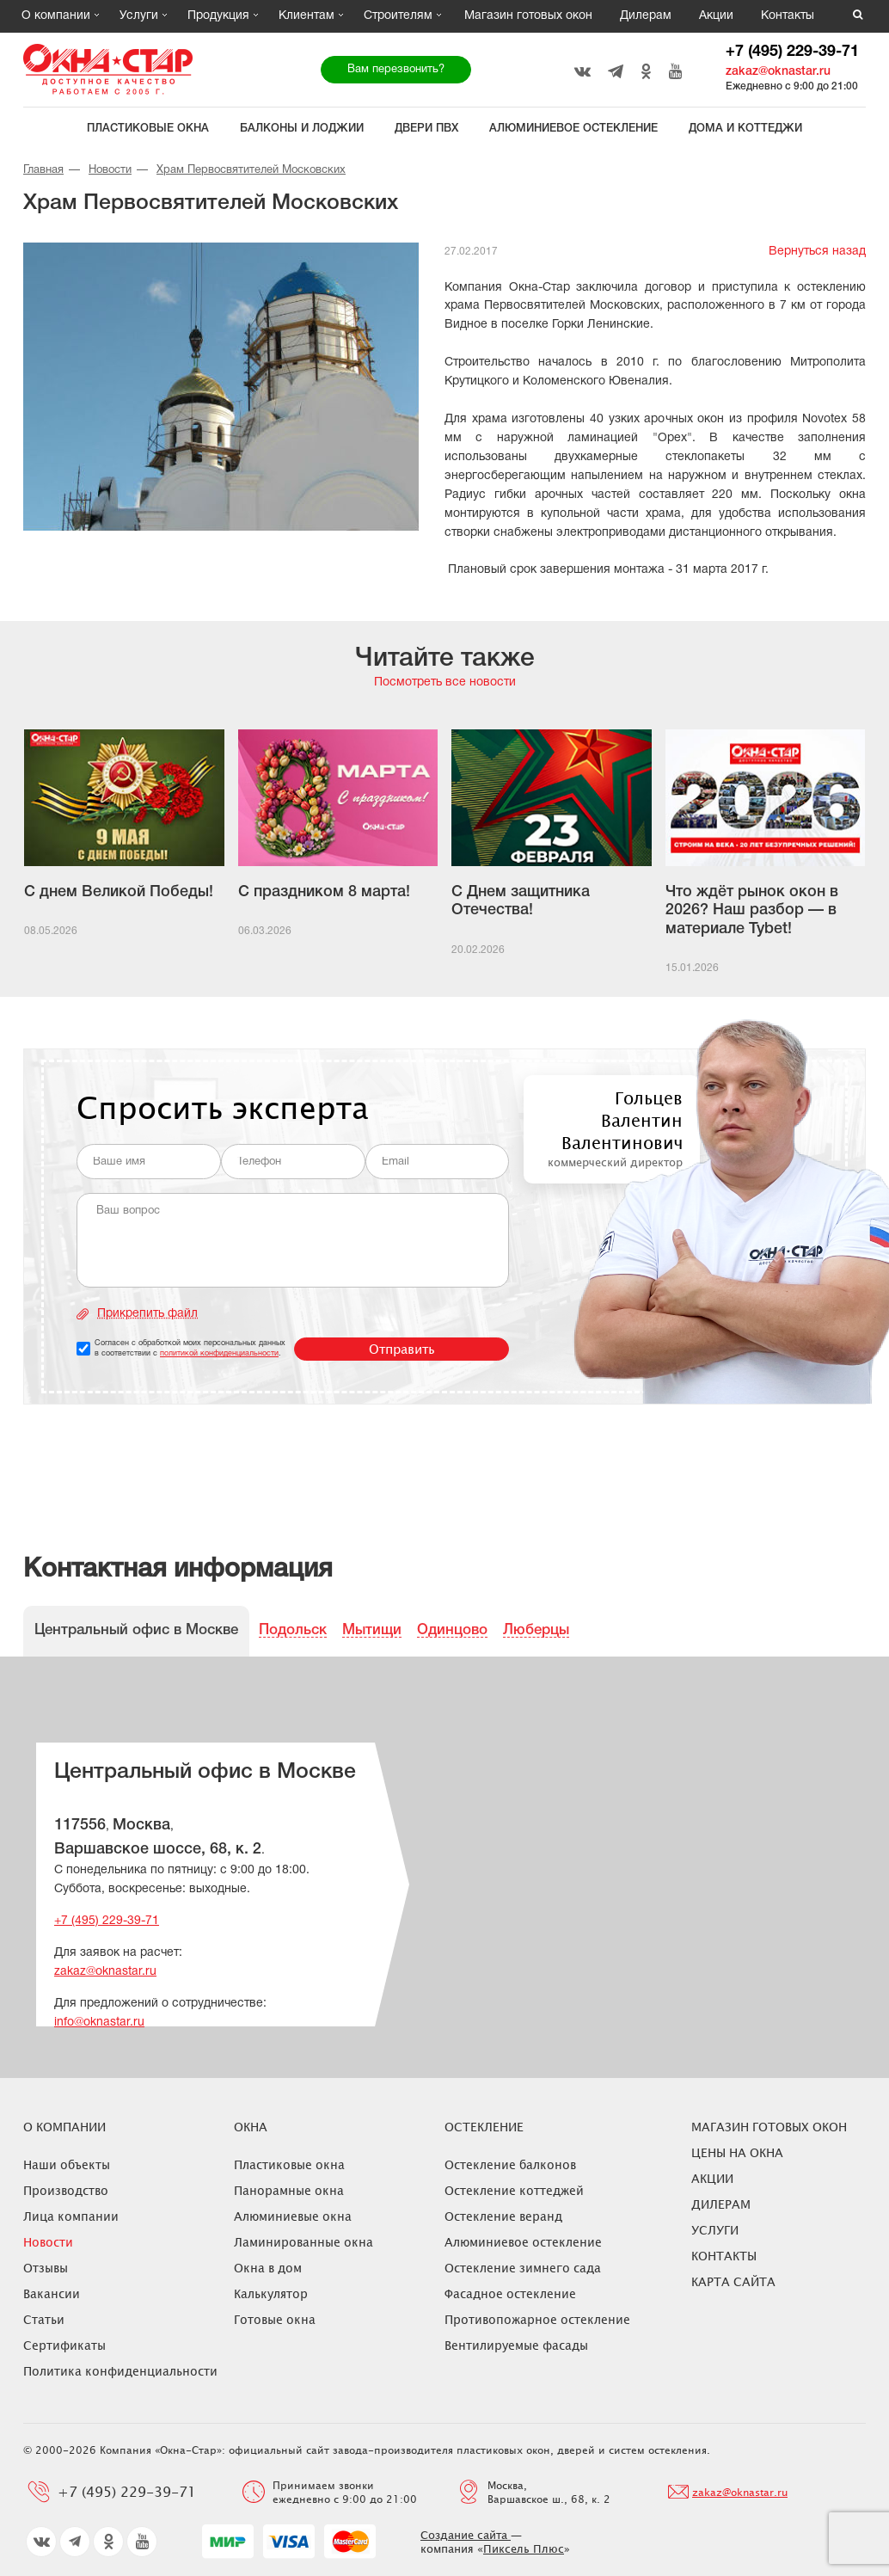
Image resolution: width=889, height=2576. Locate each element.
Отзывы (45, 2267)
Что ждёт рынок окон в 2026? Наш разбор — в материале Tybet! (751, 910)
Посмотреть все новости (445, 682)
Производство (65, 2190)
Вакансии (51, 2293)
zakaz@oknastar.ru (778, 71)
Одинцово (452, 1630)
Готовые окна (275, 2319)
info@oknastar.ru (99, 2022)
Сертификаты (64, 2345)
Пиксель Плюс (523, 2548)
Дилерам (645, 16)
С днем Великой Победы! (118, 892)
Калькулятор (271, 2293)
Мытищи (372, 1630)
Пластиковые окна (148, 128)
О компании (55, 16)
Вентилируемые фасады (516, 2345)
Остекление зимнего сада (522, 2267)
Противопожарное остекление (537, 2319)
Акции (716, 16)
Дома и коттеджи (745, 128)
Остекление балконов (510, 2164)
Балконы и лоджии (302, 128)
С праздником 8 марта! (324, 892)
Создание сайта (465, 2535)
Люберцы (536, 1630)
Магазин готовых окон (528, 16)
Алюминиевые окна (293, 2216)
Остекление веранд (503, 2216)
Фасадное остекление (510, 2293)
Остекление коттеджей (514, 2190)
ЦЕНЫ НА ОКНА (737, 2152)
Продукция (218, 16)
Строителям (398, 16)
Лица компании (71, 2216)
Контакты (787, 16)
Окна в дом (268, 2267)
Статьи (43, 2319)
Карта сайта (733, 2281)
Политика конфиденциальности (120, 2371)
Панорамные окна (289, 2190)
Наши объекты (66, 2164)
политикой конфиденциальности (219, 1353)
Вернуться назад (817, 251)
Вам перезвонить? (395, 70)
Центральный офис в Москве (136, 1630)
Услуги (139, 16)
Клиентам (306, 16)
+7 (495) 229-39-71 (792, 52)
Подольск (293, 1630)
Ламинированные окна (303, 2242)
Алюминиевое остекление (573, 128)
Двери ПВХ (426, 128)
